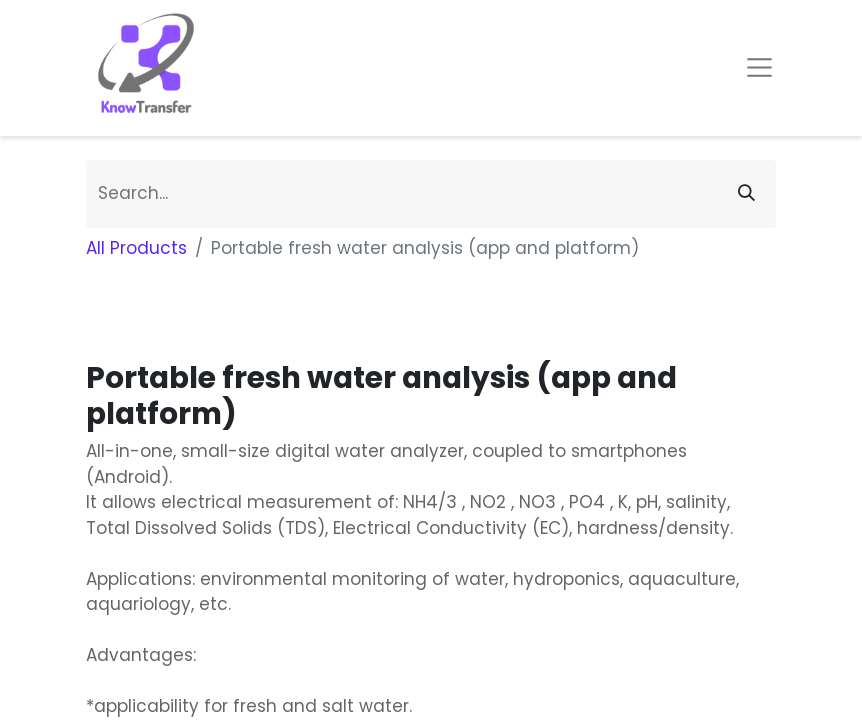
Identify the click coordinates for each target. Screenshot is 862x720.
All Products (136, 248)
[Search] (746, 194)
